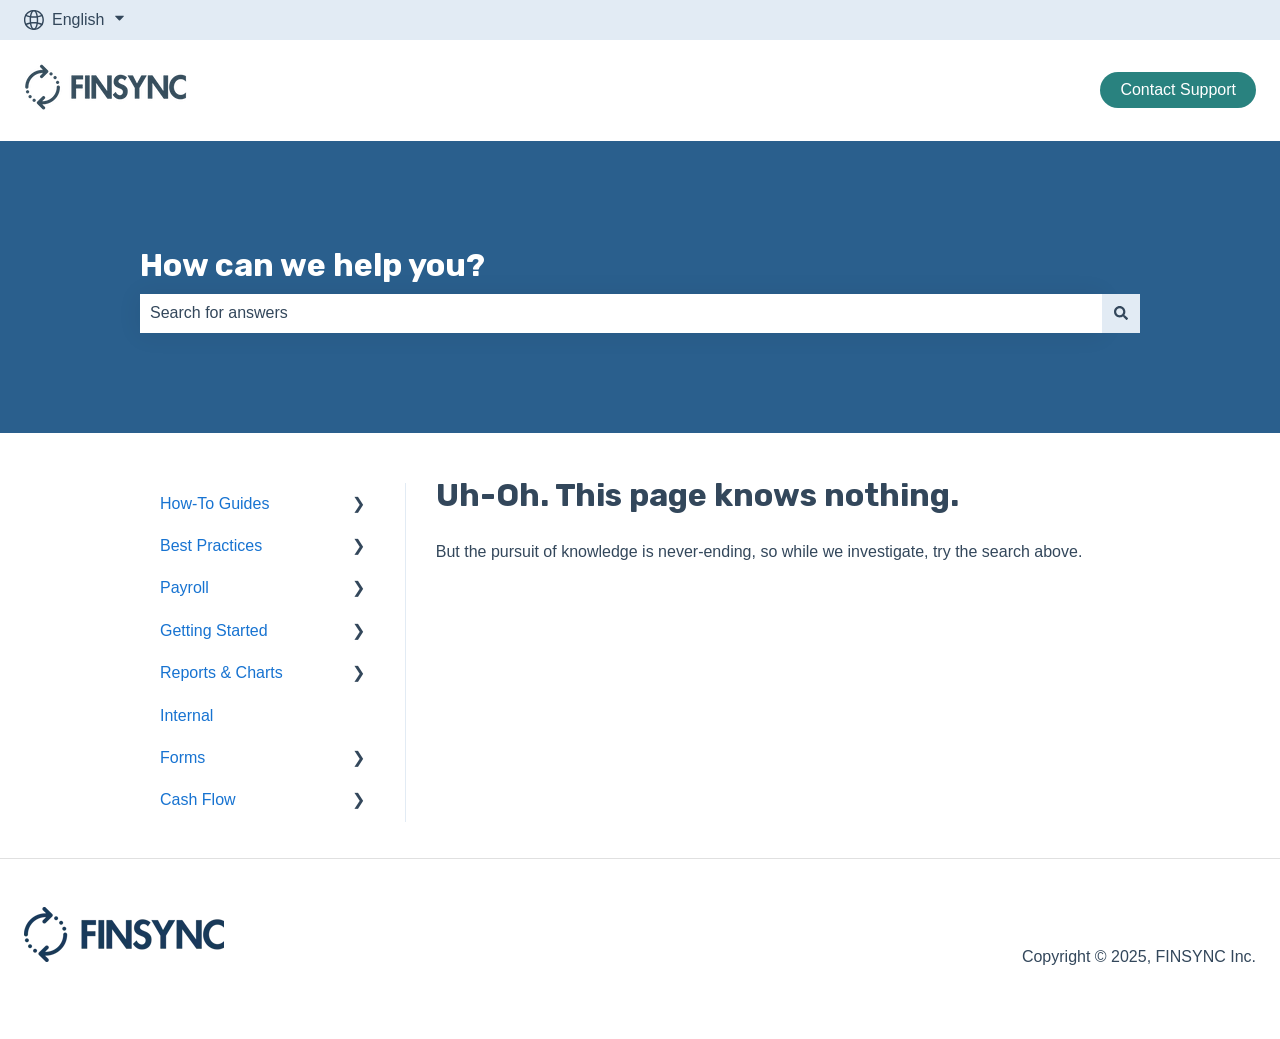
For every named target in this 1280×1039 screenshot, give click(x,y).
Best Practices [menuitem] (211, 545)
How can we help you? (312, 265)
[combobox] (621, 313)
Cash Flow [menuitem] (198, 799)
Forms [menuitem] (182, 757)
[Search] (1121, 313)
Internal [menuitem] (186, 715)
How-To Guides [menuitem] (214, 503)
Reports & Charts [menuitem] (221, 672)
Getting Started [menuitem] (214, 630)
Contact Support (1178, 89)
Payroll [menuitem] (184, 587)
